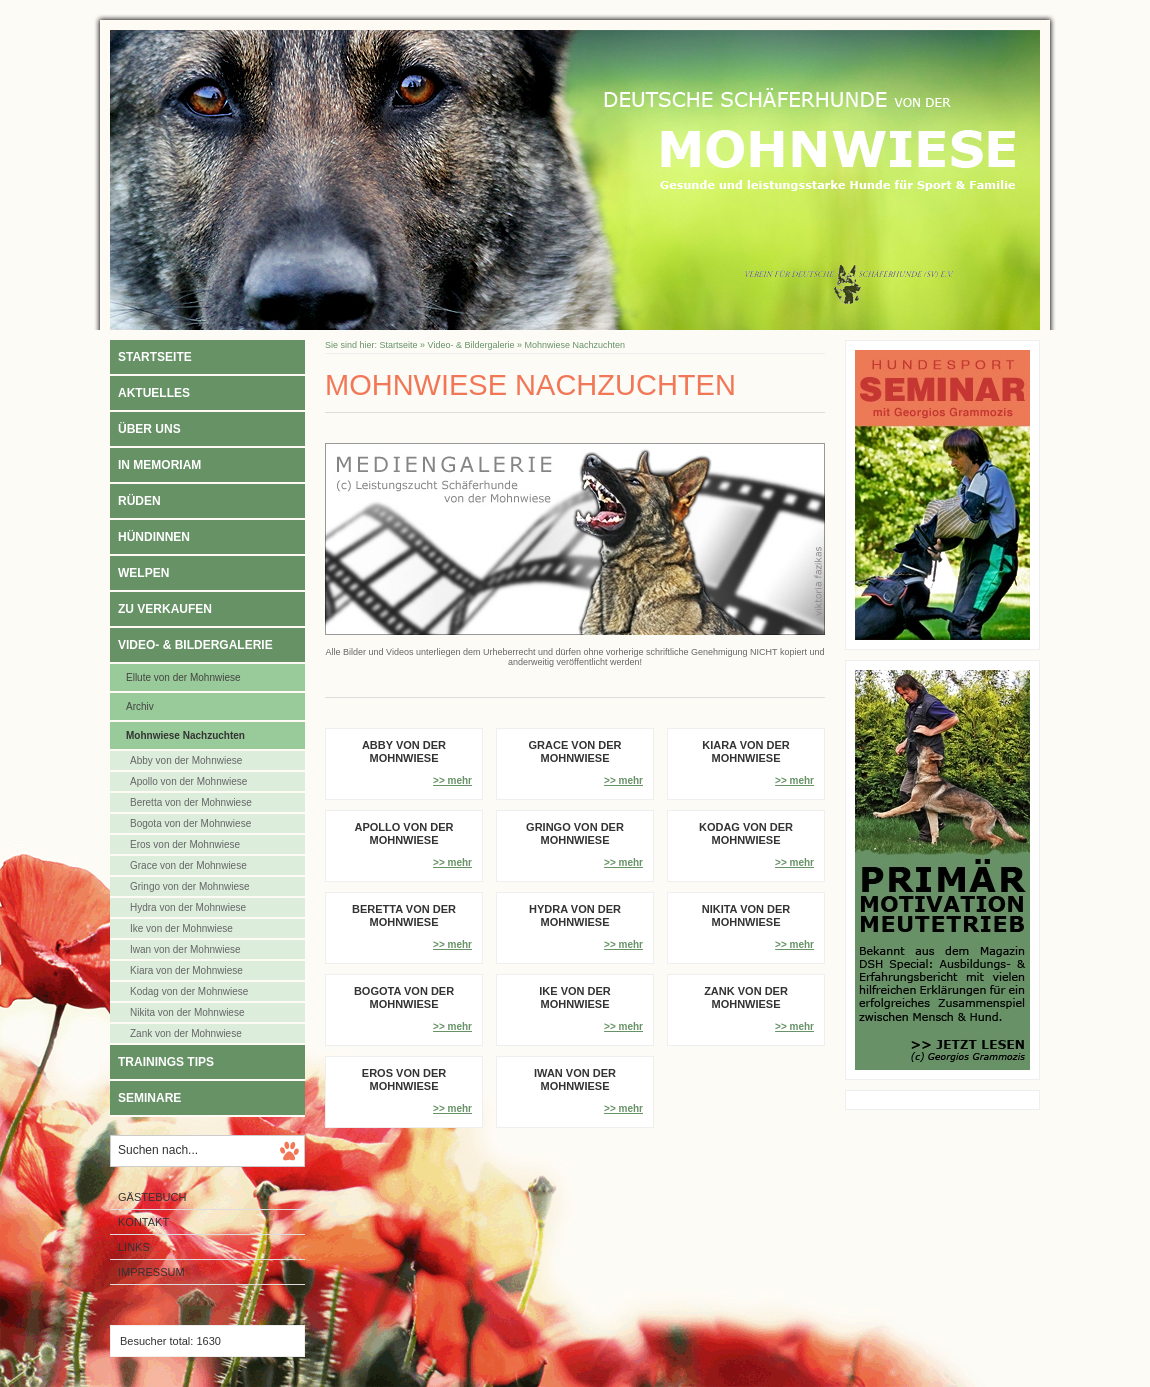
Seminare (149, 1098)
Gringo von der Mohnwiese (190, 886)
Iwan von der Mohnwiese (185, 949)
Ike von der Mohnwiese (181, 928)
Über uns (149, 429)
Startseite (155, 357)
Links (134, 1247)
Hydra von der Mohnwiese (188, 907)
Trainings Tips (166, 1062)
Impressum (151, 1272)
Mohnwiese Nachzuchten (185, 735)
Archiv (140, 706)
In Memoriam (159, 465)
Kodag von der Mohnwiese (189, 991)
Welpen (143, 573)
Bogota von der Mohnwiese (190, 823)
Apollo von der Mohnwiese (188, 781)
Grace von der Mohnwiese (188, 865)
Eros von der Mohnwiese (185, 844)
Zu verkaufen (165, 609)
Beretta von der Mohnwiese (191, 802)
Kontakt (143, 1222)
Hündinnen (154, 537)
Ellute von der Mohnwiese (183, 677)
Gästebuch (152, 1197)
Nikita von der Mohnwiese (187, 1012)
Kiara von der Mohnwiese (186, 970)
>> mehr (452, 780)
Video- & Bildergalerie (195, 645)
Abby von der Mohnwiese (186, 760)
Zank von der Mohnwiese (186, 1033)
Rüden (139, 501)
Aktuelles (154, 393)
